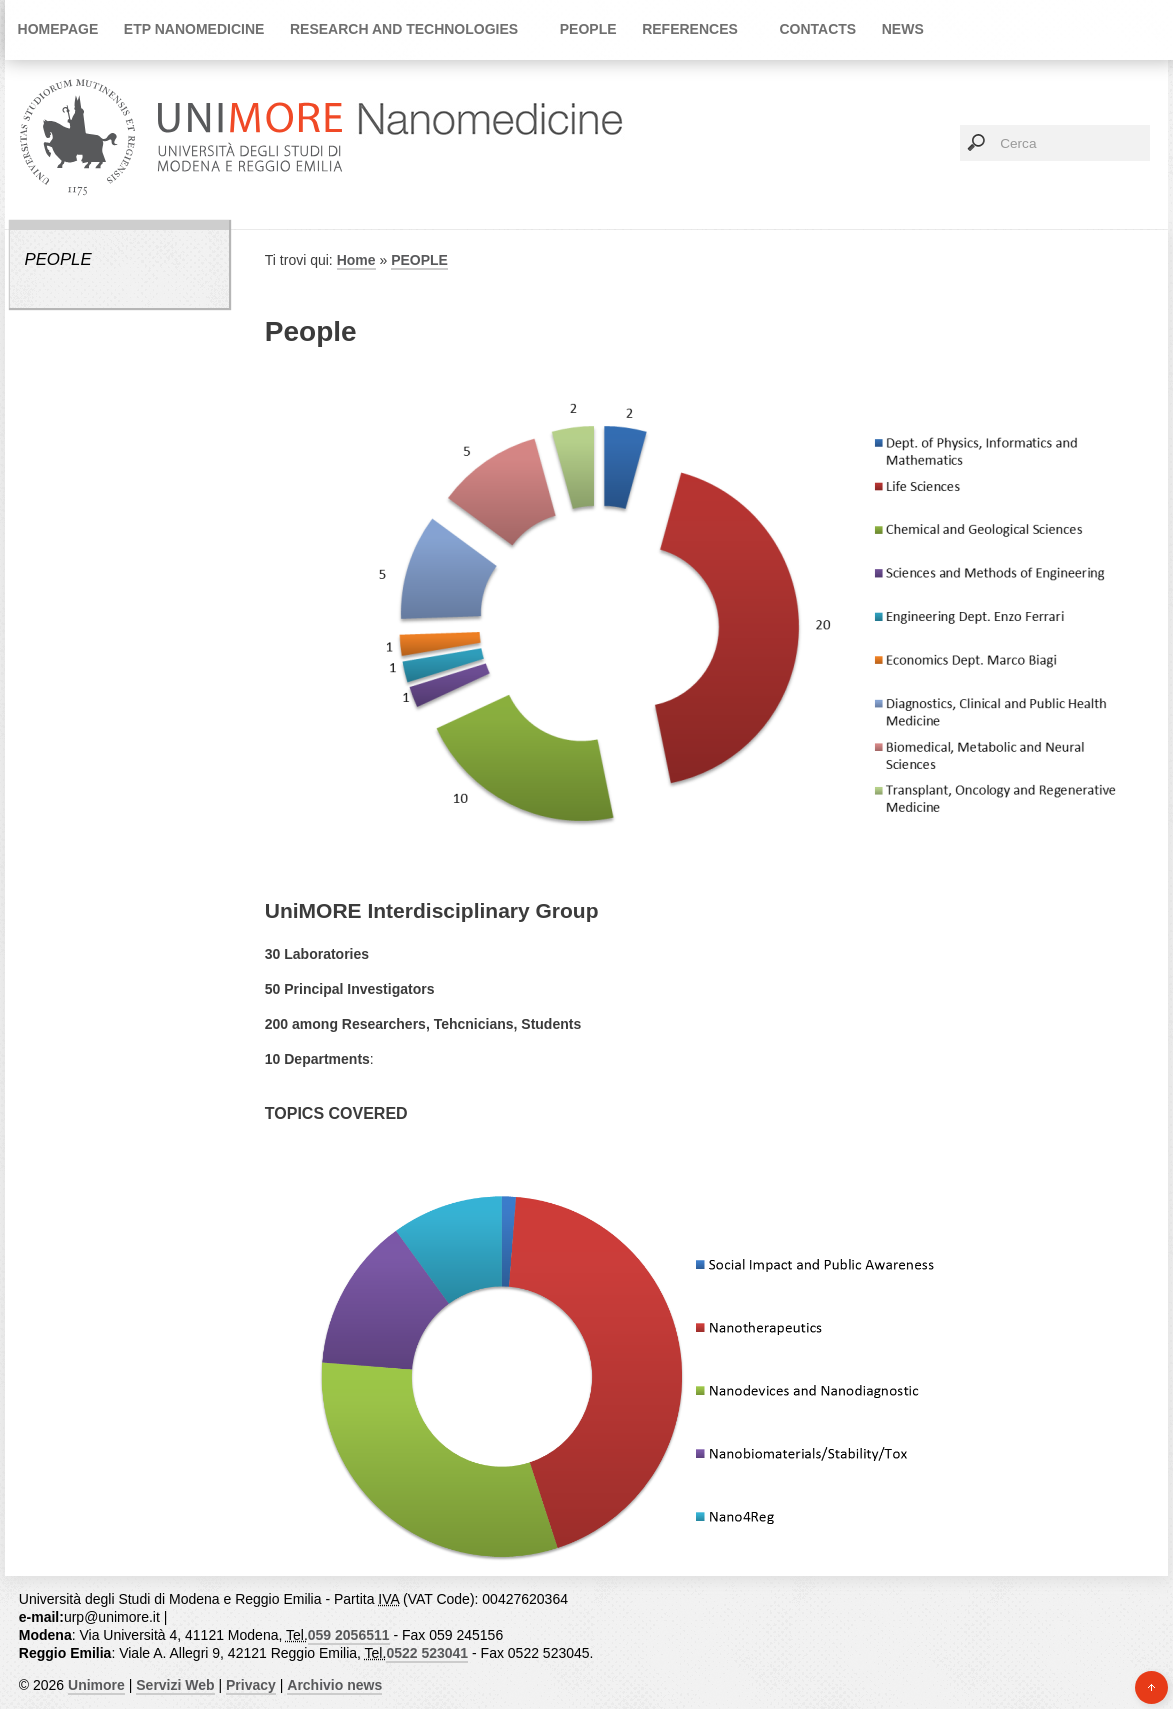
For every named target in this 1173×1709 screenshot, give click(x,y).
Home (356, 260)
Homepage (58, 29)
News (903, 29)
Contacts (817, 29)
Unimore (96, 1685)
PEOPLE (588, 29)
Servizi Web (175, 1685)
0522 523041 (427, 1653)
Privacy (251, 1685)
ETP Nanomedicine (194, 29)
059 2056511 (349, 1635)
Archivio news (334, 1685)
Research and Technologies (404, 29)
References (690, 29)
